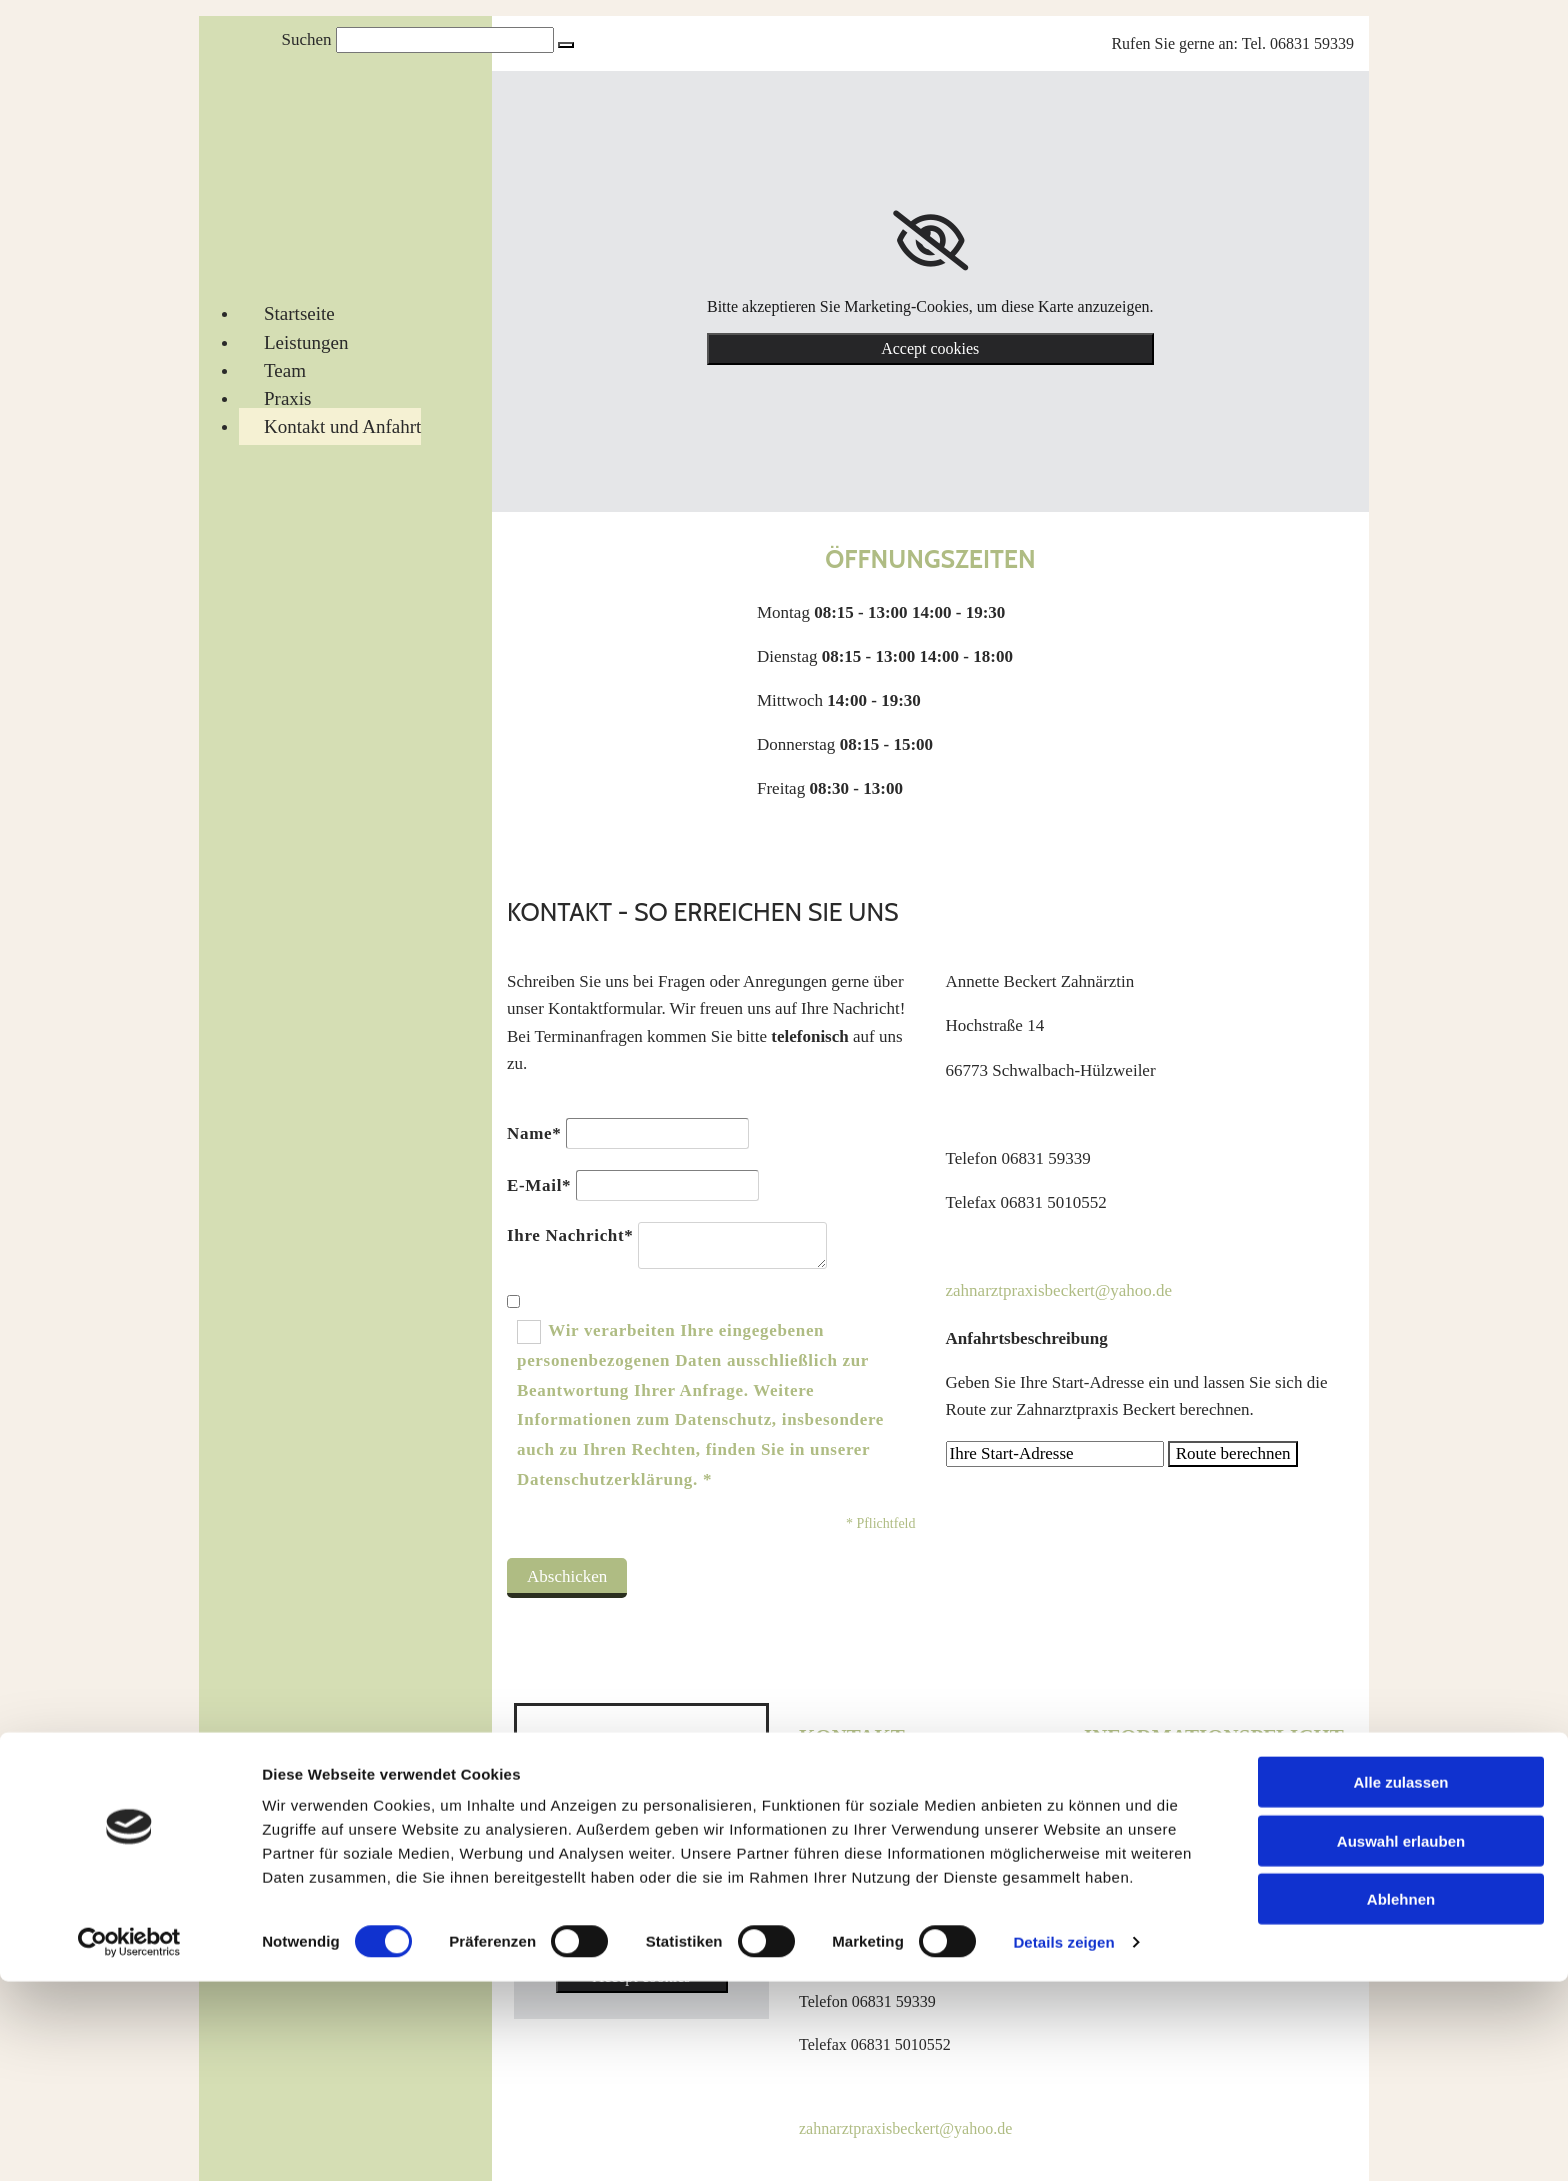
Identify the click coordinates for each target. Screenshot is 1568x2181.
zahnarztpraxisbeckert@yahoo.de (1059, 1290)
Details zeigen (1063, 2141)
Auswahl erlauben (1401, 2040)
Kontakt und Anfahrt (342, 426)
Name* (534, 1133)
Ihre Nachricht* (570, 1235)
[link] (930, 241)
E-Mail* (539, 1185)
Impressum (1119, 1789)
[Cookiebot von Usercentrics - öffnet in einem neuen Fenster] (129, 2142)
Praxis (288, 398)
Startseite (299, 313)
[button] (566, 45)
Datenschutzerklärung (1154, 1832)
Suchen (306, 39)
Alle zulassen (1400, 1981)
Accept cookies (930, 348)
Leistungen (306, 342)
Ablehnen (1401, 2098)
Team (285, 370)
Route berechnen (1233, 1453)
